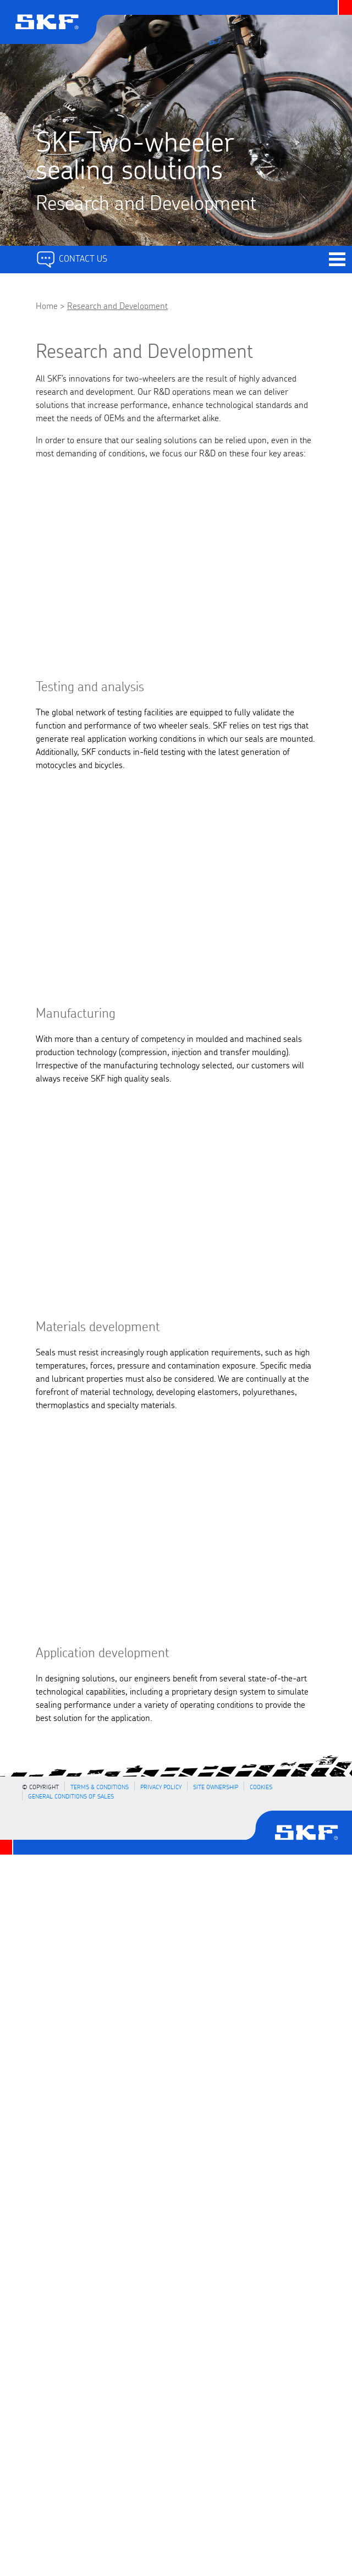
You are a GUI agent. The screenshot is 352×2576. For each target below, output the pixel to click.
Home (47, 305)
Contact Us (71, 257)
